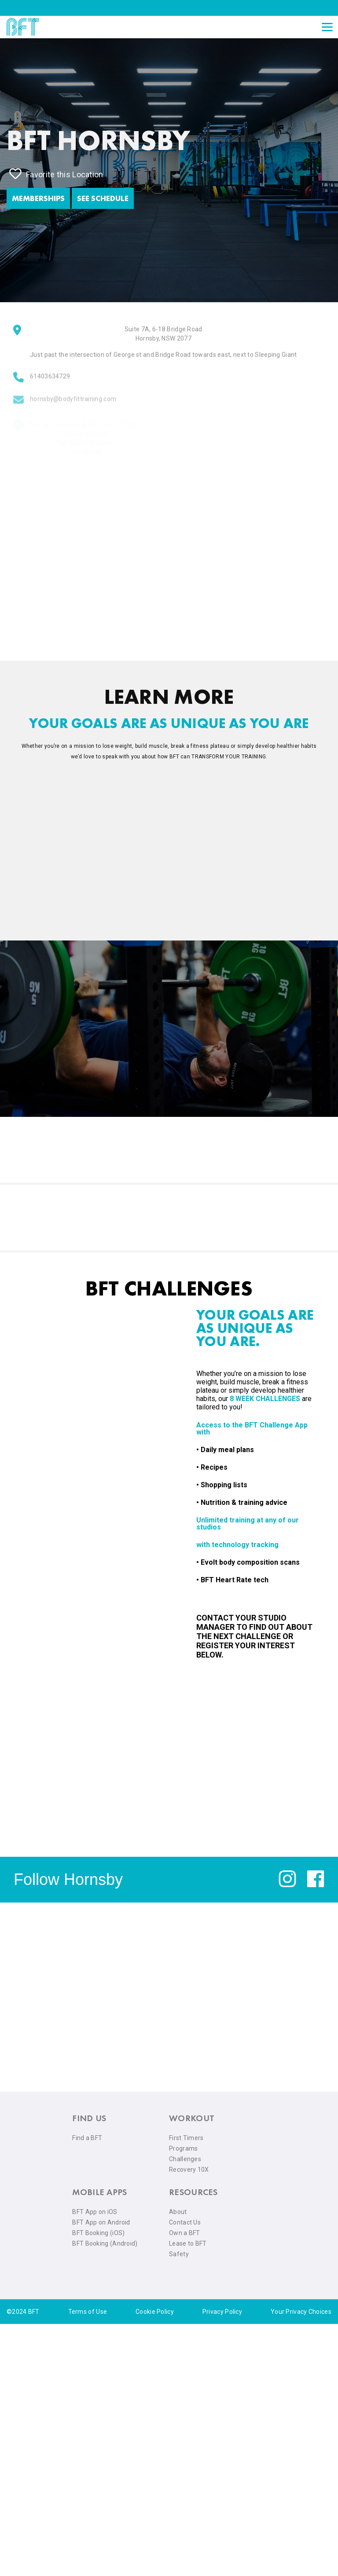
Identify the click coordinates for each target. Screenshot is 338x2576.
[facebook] (315, 1885)
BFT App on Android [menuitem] (101, 2222)
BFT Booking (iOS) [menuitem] (98, 2232)
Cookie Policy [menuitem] (155, 2311)
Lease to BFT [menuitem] (188, 2243)
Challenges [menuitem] (185, 2159)
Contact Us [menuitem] (185, 2222)
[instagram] (287, 1885)
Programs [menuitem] (183, 2148)
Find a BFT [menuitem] (87, 2137)
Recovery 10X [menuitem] (189, 2169)
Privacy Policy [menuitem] (222, 2311)
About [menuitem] (178, 2211)
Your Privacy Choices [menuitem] (301, 2311)
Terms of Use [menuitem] (87, 2311)
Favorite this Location (56, 174)
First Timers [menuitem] (186, 2137)
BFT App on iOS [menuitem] (94, 2211)
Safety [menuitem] (179, 2254)
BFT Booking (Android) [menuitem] (104, 2243)
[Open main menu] (327, 27)
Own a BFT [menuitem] (184, 2232)
